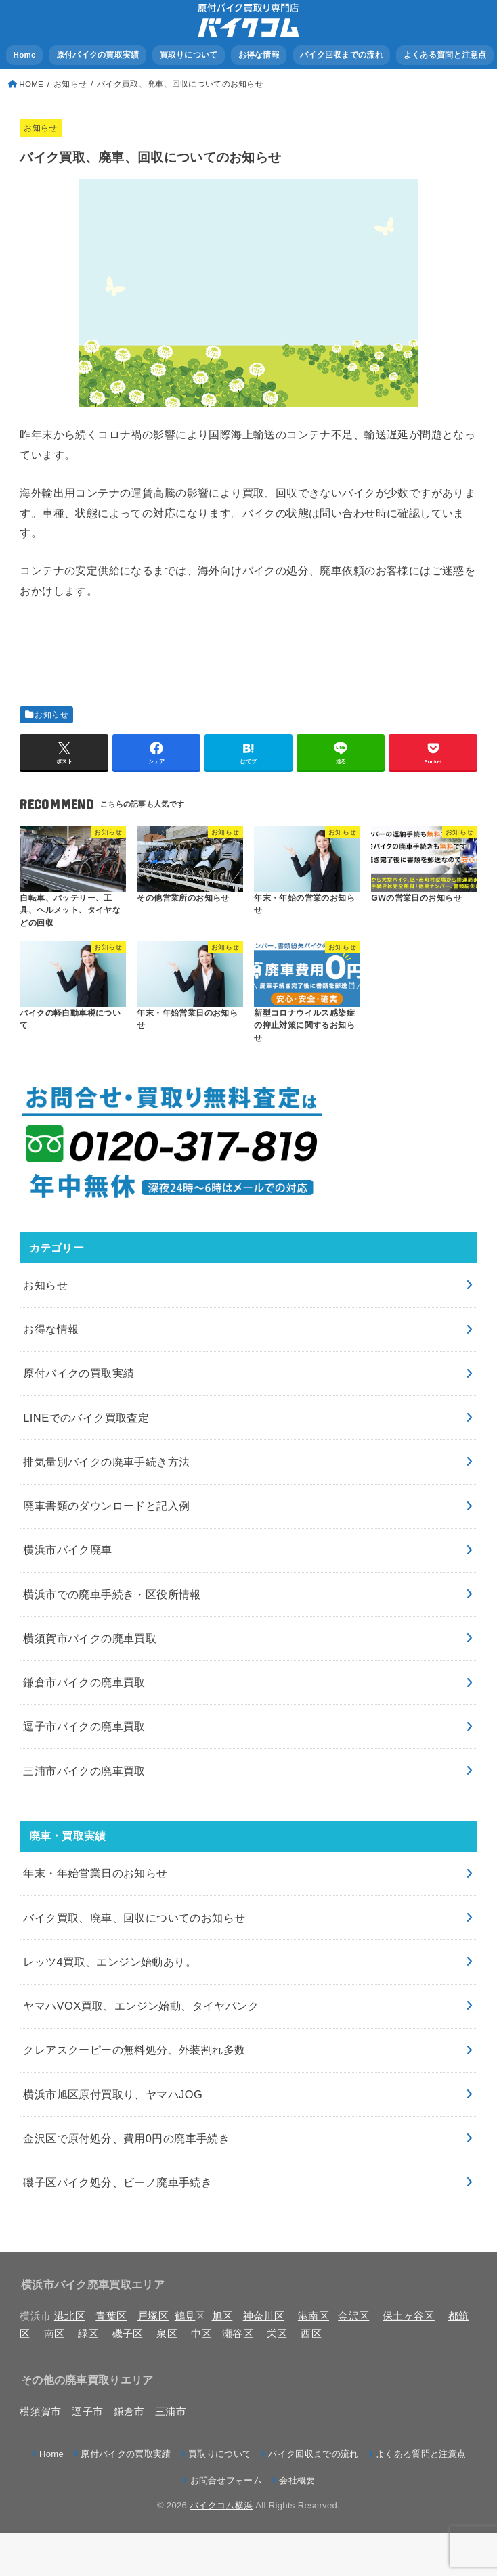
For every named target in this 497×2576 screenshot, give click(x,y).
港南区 (313, 2316)
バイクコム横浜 (221, 2505)
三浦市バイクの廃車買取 (84, 1771)
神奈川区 (263, 2316)
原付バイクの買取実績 (97, 55)
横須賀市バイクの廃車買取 (89, 1638)
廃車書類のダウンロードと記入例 (106, 1505)
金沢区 (353, 2316)
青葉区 (111, 2316)
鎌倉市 (129, 2411)
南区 (54, 2333)
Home (25, 55)
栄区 (277, 2333)
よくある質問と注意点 (445, 55)
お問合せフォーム (226, 2480)
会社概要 (297, 2480)
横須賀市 (40, 2411)
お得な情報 (259, 55)
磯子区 (128, 2333)
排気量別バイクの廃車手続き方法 (106, 1461)
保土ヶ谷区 (409, 2316)
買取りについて (189, 55)
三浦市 (170, 2411)
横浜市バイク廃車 (67, 1549)
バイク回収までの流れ (341, 55)
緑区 (88, 2333)
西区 (311, 2333)
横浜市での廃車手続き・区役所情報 (112, 1594)
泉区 (166, 2333)
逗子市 (87, 2411)
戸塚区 (153, 2316)
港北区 (69, 2316)
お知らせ (40, 128)
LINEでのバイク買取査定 (86, 1417)
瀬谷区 (237, 2333)
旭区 (222, 2316)
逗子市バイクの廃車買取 (84, 1726)
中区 (201, 2333)
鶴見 (185, 2316)
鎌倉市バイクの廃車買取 (84, 1682)
